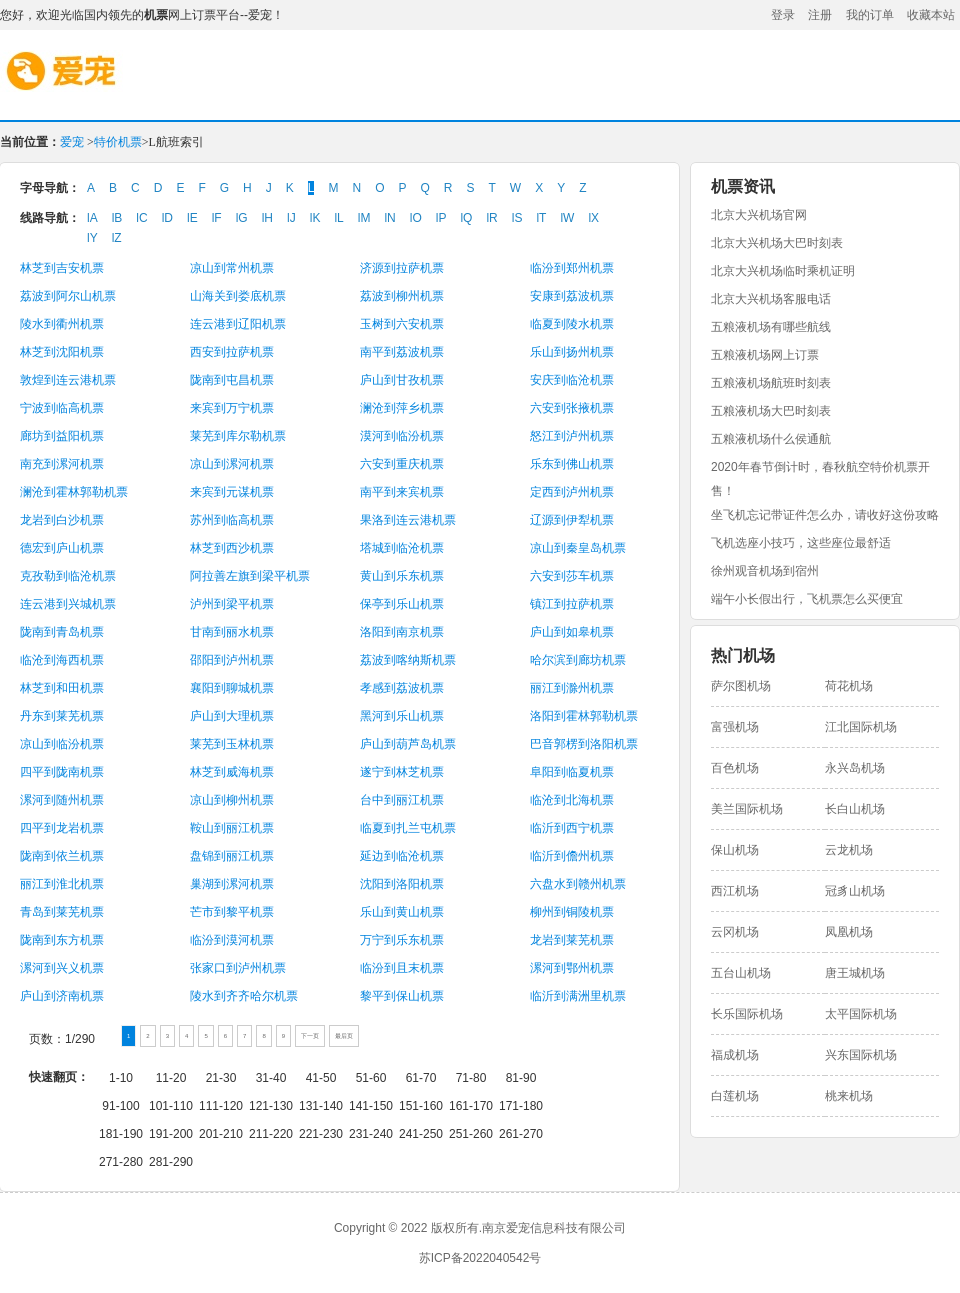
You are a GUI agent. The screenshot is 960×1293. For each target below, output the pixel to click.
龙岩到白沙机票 (62, 520)
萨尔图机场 (741, 686)
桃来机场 (849, 1096)
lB (117, 218)
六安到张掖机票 (572, 408)
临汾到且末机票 (402, 968)
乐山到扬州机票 (572, 352)
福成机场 (735, 1055)
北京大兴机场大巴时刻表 (777, 243)
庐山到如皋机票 (572, 632)
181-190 (121, 1134)
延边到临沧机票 (402, 856)
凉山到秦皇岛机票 (578, 548)
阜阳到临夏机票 (572, 772)
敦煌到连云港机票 (68, 380)
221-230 (321, 1134)
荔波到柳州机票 (402, 296)
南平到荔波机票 (402, 352)
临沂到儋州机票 (572, 856)
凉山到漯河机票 (232, 464)
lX (593, 218)
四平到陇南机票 (62, 772)
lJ (291, 218)
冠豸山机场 (855, 891)
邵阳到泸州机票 (232, 660)
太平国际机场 (861, 1014)
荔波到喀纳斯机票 (408, 660)
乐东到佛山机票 (572, 464)
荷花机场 (849, 686)
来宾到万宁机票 (232, 408)
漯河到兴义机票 (62, 968)
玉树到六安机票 (402, 324)
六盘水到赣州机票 (578, 884)
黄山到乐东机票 (402, 576)
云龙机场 (849, 850)
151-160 (421, 1106)
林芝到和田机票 (62, 688)
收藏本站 (931, 15)
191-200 (171, 1134)
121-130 (271, 1106)
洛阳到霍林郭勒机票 (584, 716)
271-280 (121, 1162)
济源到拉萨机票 (402, 268)
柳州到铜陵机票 (572, 912)
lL (338, 218)
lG (242, 218)
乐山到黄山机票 (402, 912)
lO (416, 218)
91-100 (120, 1106)
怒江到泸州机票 (572, 436)
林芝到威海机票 (232, 772)
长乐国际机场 (747, 1014)
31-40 (271, 1078)
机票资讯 (743, 186)
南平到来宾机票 (402, 492)
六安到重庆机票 (402, 464)
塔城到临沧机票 (402, 548)
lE (192, 218)
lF (217, 218)
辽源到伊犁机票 (572, 520)
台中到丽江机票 (402, 800)
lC (141, 218)
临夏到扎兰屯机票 (408, 828)
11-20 (171, 1078)
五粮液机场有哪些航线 (771, 327)
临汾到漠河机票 (232, 940)
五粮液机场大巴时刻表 (771, 411)
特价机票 (118, 142)
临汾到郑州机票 (572, 268)
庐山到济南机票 (62, 996)
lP (441, 218)
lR (491, 218)
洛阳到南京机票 (402, 632)
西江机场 (735, 891)
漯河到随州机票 (62, 800)
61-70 (421, 1078)
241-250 (421, 1134)
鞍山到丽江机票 (232, 828)
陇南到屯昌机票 (232, 380)
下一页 (310, 1036)
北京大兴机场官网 (759, 215)
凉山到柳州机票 (232, 800)
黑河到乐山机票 (402, 716)
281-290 (171, 1162)
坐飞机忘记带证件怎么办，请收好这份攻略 (825, 515)
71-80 (471, 1078)
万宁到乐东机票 (402, 940)
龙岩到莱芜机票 (572, 940)
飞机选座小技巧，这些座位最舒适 (801, 543)
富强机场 (735, 727)
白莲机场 (735, 1096)
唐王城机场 (855, 973)
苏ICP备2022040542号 (480, 1258)
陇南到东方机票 (62, 940)
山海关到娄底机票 (238, 296)
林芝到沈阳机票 (62, 352)
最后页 (344, 1036)
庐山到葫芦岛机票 (408, 744)
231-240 (371, 1134)
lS (517, 218)
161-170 (471, 1106)
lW (567, 218)
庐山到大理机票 (232, 716)
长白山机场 (855, 809)
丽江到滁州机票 (572, 688)
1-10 (121, 1078)
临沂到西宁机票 (572, 828)
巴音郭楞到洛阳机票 (584, 744)
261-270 (521, 1134)
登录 (783, 15)
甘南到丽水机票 (232, 632)
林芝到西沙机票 (232, 548)
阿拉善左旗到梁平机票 (250, 576)
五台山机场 (741, 973)
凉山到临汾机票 (62, 744)
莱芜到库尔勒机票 (238, 436)
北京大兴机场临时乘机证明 (783, 271)
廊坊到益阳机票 (62, 436)
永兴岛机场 (855, 768)
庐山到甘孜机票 (402, 380)
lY (92, 238)
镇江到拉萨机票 (572, 604)
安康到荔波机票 (572, 296)
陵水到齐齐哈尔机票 (244, 996)
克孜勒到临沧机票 (68, 576)
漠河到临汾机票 (402, 436)
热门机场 (743, 655)
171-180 (521, 1106)
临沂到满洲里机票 (578, 996)
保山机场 (735, 850)
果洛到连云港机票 (408, 520)
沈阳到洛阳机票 (402, 884)
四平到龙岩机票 (62, 828)
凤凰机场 (849, 932)
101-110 (171, 1106)
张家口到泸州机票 (238, 968)
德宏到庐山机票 (62, 548)
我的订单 (870, 15)
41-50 (321, 1078)
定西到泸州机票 (572, 492)
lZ (117, 238)
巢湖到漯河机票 (232, 884)
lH (267, 218)
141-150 (371, 1106)
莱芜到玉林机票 (232, 744)
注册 (820, 15)
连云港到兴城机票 (68, 604)
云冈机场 (735, 932)
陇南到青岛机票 (62, 632)
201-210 (221, 1134)
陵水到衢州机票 (62, 324)
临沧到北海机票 (572, 800)
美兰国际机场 (747, 809)
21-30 (221, 1078)
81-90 (521, 1078)
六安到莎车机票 (572, 576)
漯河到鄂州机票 (572, 968)
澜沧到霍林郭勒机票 (74, 492)
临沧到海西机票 (62, 660)
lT (541, 218)
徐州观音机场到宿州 (765, 571)
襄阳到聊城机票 (232, 688)
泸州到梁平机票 (232, 604)
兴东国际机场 (861, 1055)
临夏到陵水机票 (572, 324)
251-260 (471, 1134)
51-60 (371, 1078)
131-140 (321, 1106)
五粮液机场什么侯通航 (771, 439)
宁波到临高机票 (62, 408)
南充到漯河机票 (62, 464)
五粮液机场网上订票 (765, 355)
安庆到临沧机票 (572, 380)
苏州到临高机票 (232, 520)
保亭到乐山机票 (402, 604)
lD (167, 218)
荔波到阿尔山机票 (68, 296)
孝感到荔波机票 (402, 688)
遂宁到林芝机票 (402, 772)
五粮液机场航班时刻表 (771, 383)
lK (315, 218)
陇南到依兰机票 (62, 856)
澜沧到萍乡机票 (402, 408)
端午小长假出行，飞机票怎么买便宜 (807, 599)
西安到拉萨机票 (232, 352)
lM (364, 218)
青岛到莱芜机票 (62, 912)
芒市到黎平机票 (232, 912)
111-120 (221, 1106)
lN (389, 218)
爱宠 (140, 85)
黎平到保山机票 (402, 996)
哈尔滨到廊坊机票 (578, 660)
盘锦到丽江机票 (232, 856)
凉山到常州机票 (232, 268)
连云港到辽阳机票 (238, 324)
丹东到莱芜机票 (62, 716)
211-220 (271, 1134)
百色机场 (735, 768)
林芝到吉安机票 (62, 268)
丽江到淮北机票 (62, 884)
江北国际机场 (861, 727)
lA (92, 218)
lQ (466, 218)
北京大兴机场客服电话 (771, 299)
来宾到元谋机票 (232, 492)
